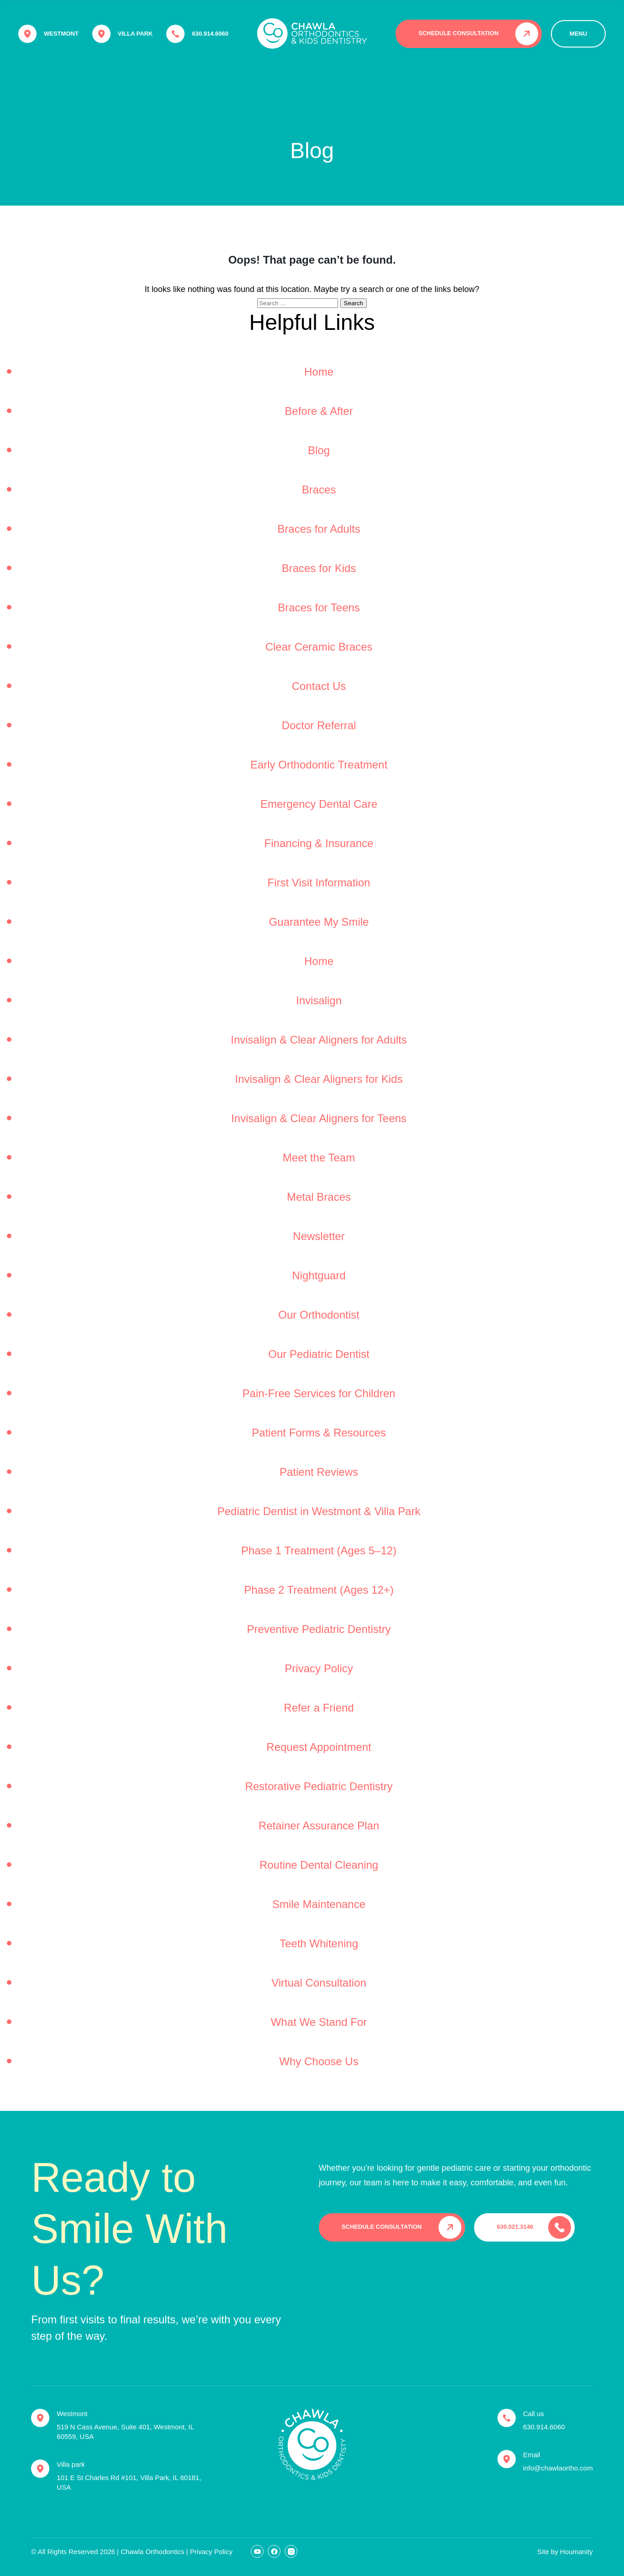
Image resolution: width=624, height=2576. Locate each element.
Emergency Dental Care (318, 804)
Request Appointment (318, 1747)
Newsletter (318, 1236)
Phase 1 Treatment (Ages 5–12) (319, 1550)
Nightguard (318, 1275)
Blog (319, 450)
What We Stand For (319, 2022)
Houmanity (576, 2551)
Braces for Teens (319, 607)
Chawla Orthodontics (152, 2551)
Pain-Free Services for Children (319, 1393)
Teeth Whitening (319, 1943)
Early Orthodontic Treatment (318, 764)
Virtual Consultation (318, 1983)
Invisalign (319, 1000)
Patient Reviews (319, 1472)
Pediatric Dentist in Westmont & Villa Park (319, 1511)
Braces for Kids (319, 568)
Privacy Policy (319, 1668)
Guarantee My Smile (319, 922)
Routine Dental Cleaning (318, 1865)
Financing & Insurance (319, 843)
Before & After (319, 411)
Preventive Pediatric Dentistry (319, 1629)
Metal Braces (319, 1197)
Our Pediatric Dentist (318, 1354)
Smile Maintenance (318, 1904)
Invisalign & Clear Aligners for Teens (319, 1118)
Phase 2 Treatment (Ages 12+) (319, 1590)
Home (318, 372)
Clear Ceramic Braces (319, 647)
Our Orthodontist (318, 1315)
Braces (319, 489)
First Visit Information (319, 882)
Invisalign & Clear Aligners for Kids (319, 1079)
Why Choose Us (318, 2061)
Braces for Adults (318, 529)
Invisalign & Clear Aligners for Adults (319, 1040)
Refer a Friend (319, 1707)
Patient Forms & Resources (319, 1432)
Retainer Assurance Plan (319, 1825)
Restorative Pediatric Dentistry (319, 1786)
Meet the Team (319, 1157)
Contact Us (319, 686)
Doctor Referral (319, 725)
